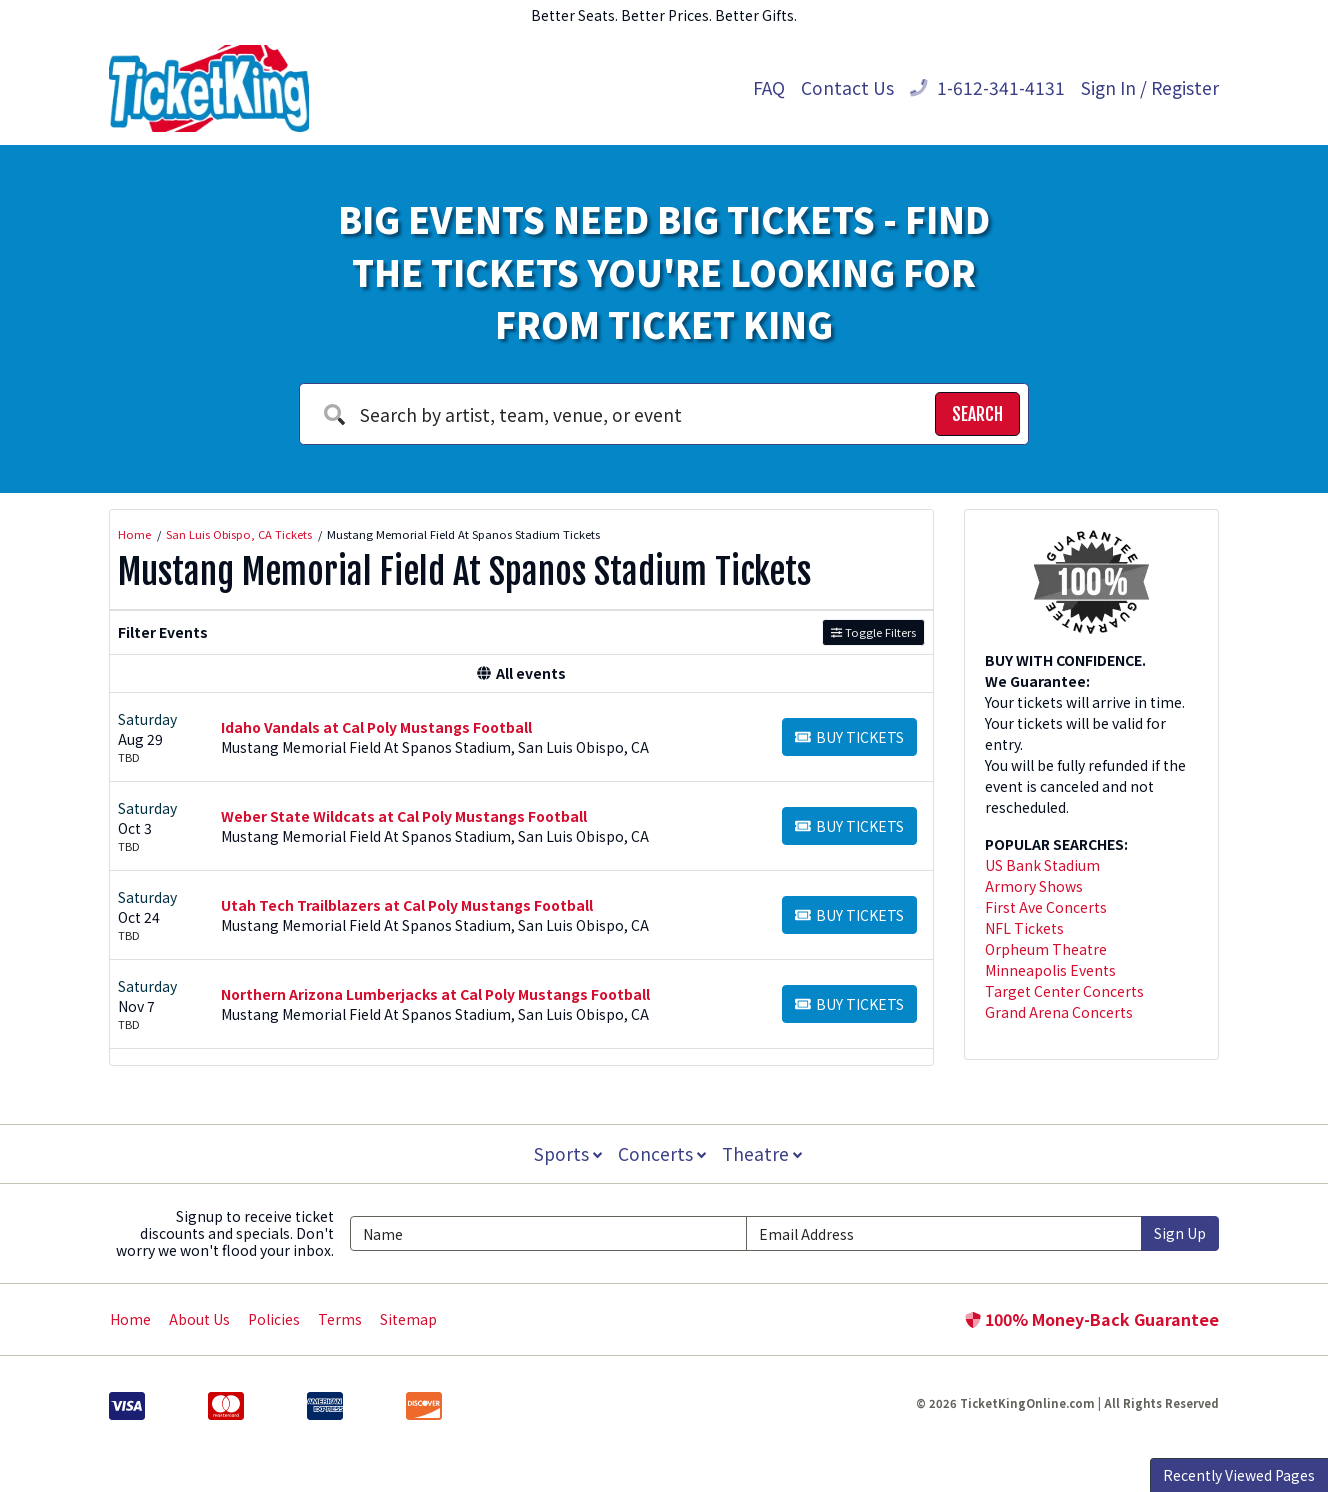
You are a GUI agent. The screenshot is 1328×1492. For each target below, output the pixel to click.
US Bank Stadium (1042, 865)
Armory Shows (1034, 886)
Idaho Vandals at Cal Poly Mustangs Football (376, 727)
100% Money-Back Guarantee (1092, 1319)
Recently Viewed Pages (1239, 1475)
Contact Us (847, 87)
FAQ (769, 87)
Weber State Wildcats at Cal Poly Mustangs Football (404, 816)
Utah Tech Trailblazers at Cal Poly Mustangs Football (407, 905)
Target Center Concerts (1064, 991)
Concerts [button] (662, 1153)
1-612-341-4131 (987, 87)
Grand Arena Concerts (1059, 1012)
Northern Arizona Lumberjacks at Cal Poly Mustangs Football (435, 994)
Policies (274, 1319)
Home (130, 1319)
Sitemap (408, 1319)
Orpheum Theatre (1046, 949)
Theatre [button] (764, 1153)
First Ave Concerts (1046, 907)
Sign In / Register (1150, 87)
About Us (199, 1319)
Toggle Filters (873, 632)
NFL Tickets (1024, 928)
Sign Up (1180, 1233)
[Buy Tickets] (849, 737)
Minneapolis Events (1050, 970)
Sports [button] (566, 1153)
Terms (340, 1319)
